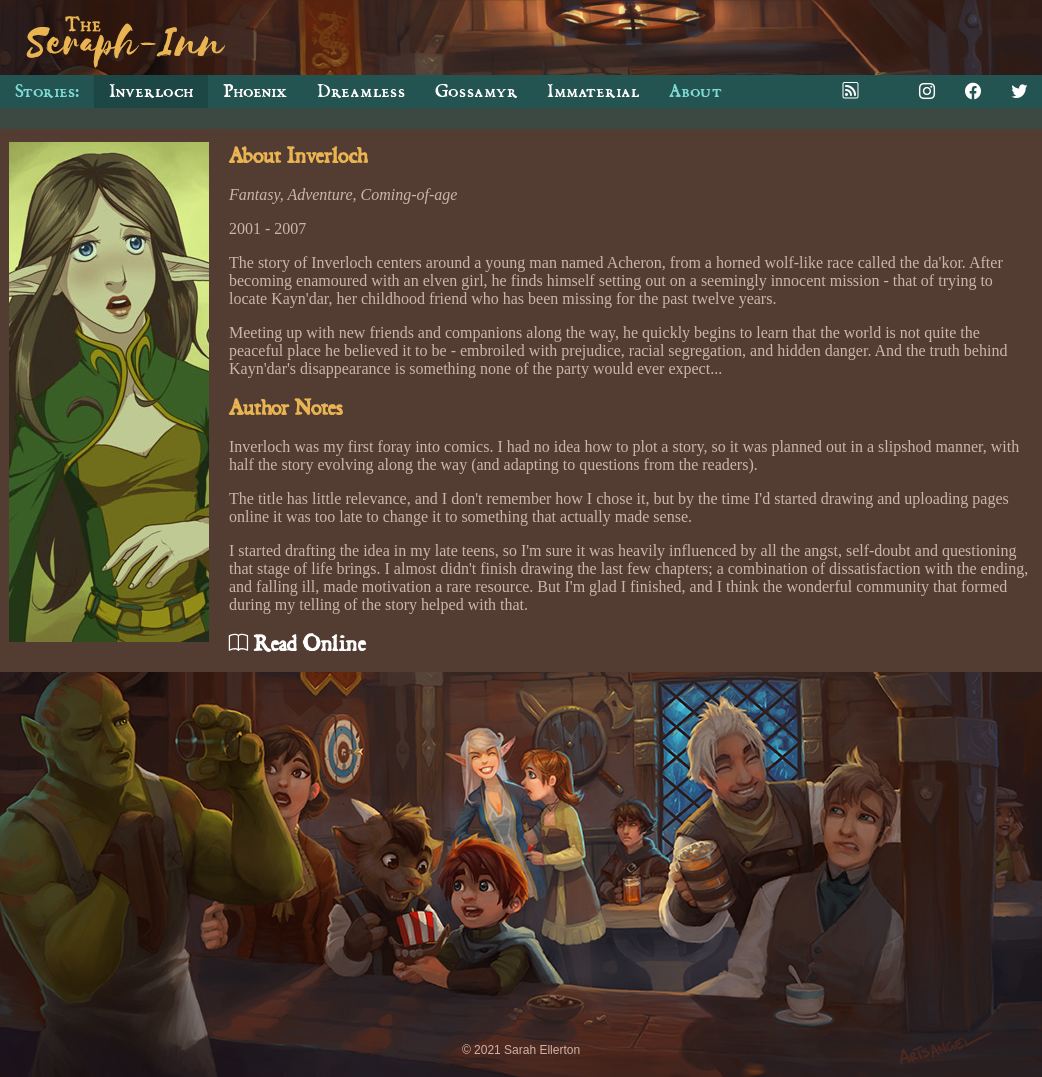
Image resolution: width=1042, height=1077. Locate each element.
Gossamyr (476, 91)
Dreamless (361, 91)
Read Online (297, 644)
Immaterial (593, 91)
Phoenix (255, 91)
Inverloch (151, 91)
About (695, 91)
